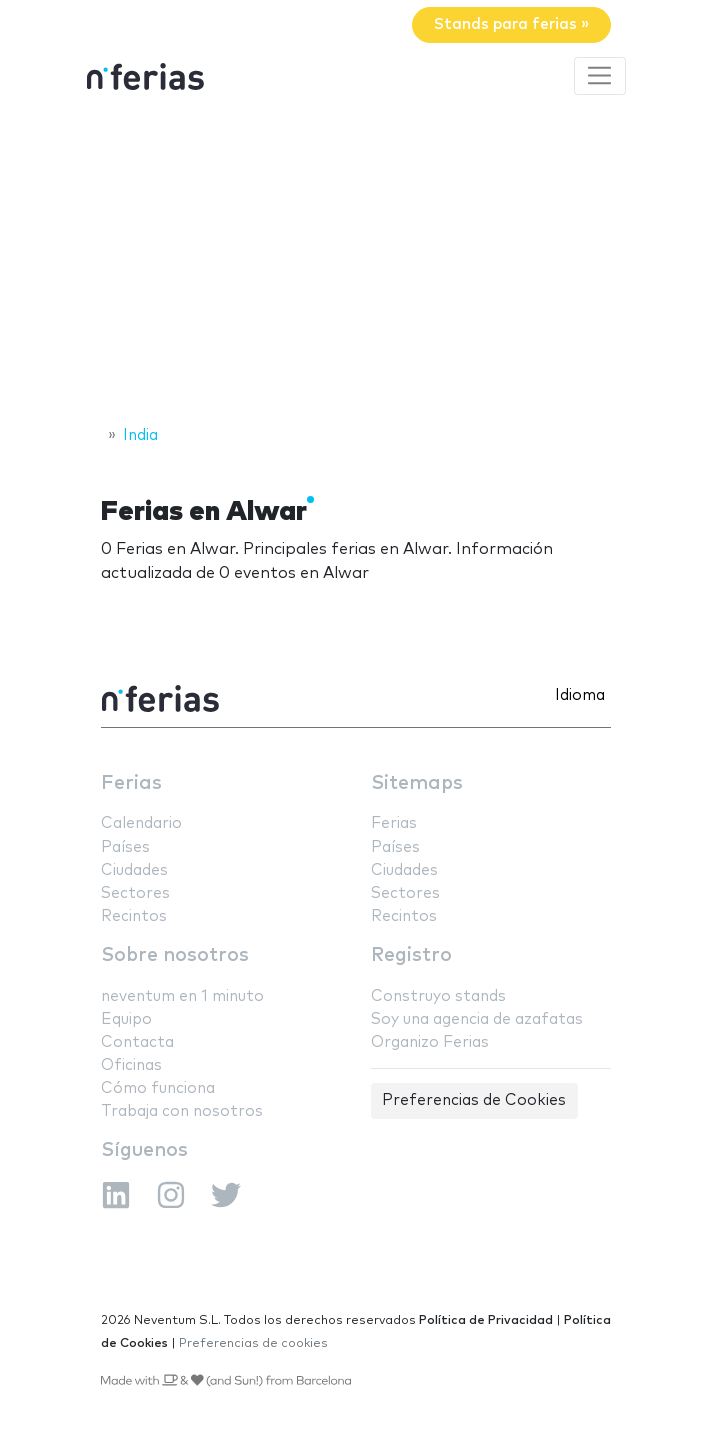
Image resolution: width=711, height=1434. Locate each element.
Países (125, 847)
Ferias (131, 783)
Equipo (126, 1019)
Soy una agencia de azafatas (477, 1019)
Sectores (135, 893)
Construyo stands (438, 996)
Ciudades (134, 870)
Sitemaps (417, 783)
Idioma (580, 695)
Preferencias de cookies (253, 1343)
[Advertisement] (355, 263)
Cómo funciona (158, 1088)
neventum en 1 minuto (182, 996)
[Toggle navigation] (600, 76)
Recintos (134, 916)
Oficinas (131, 1065)
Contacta (137, 1042)
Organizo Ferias (430, 1042)
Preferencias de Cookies (474, 1100)
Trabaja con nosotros (182, 1111)
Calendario (141, 823)
